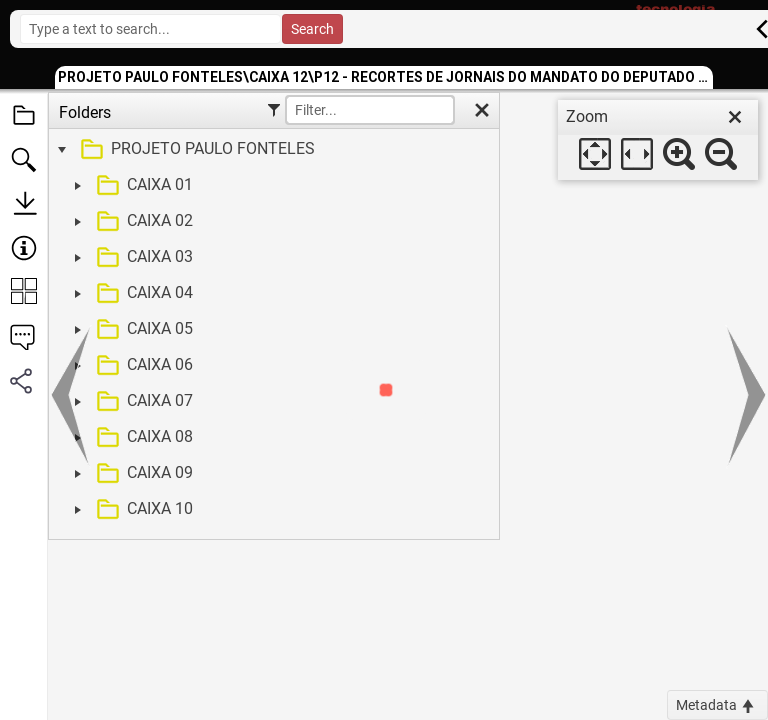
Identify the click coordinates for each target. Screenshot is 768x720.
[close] (735, 117)
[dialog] (658, 140)
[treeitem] (271, 150)
